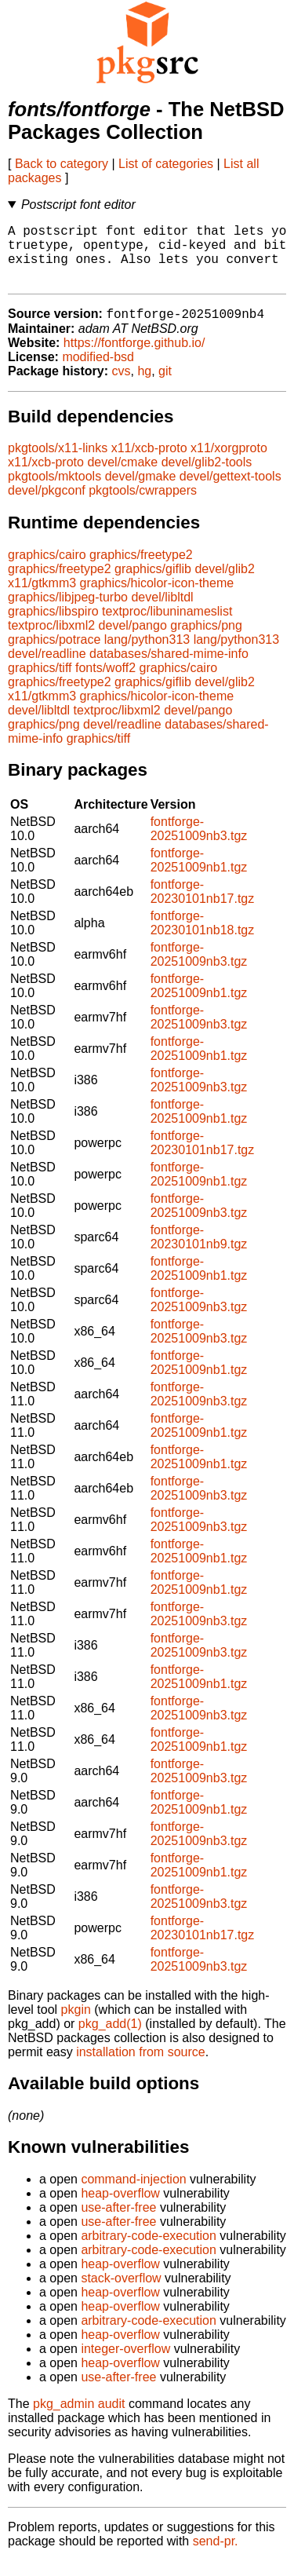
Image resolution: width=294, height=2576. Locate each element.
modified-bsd (98, 371)
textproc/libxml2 (51, 640)
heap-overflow (120, 2208)
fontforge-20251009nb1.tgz (199, 875)
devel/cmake (122, 477)
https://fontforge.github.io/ (134, 357)
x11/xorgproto (229, 463)
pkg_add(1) (110, 2038)
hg (144, 386)
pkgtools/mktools (54, 491)
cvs (121, 386)
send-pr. (215, 2556)
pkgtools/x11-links (57, 463)
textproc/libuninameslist (167, 626)
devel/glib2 (224, 583)
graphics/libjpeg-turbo (68, 612)
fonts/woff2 (105, 682)
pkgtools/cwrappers (143, 505)
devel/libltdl (162, 612)
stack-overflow (121, 2293)
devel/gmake (140, 491)
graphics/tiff (40, 682)
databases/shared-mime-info (169, 668)
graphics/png (206, 640)
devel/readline (47, 668)
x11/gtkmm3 (42, 598)
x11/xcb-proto (149, 463)
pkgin (76, 2024)
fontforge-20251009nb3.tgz (199, 843)
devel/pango (133, 640)
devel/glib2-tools (207, 477)
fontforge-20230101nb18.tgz (203, 938)
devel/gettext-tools (230, 491)
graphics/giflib (152, 583)
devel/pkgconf (46, 505)
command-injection (133, 2194)
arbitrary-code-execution (148, 2250)
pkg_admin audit (79, 2418)
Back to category (61, 163)
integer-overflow (125, 2363)
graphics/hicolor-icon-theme (157, 598)
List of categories (165, 163)
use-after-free (118, 2222)
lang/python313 (147, 654)
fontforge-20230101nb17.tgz (203, 906)
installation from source (140, 2067)
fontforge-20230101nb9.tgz (199, 1252)
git (165, 386)
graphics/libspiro (53, 626)
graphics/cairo (47, 569)
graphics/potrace (54, 654)
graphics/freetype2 (141, 569)
